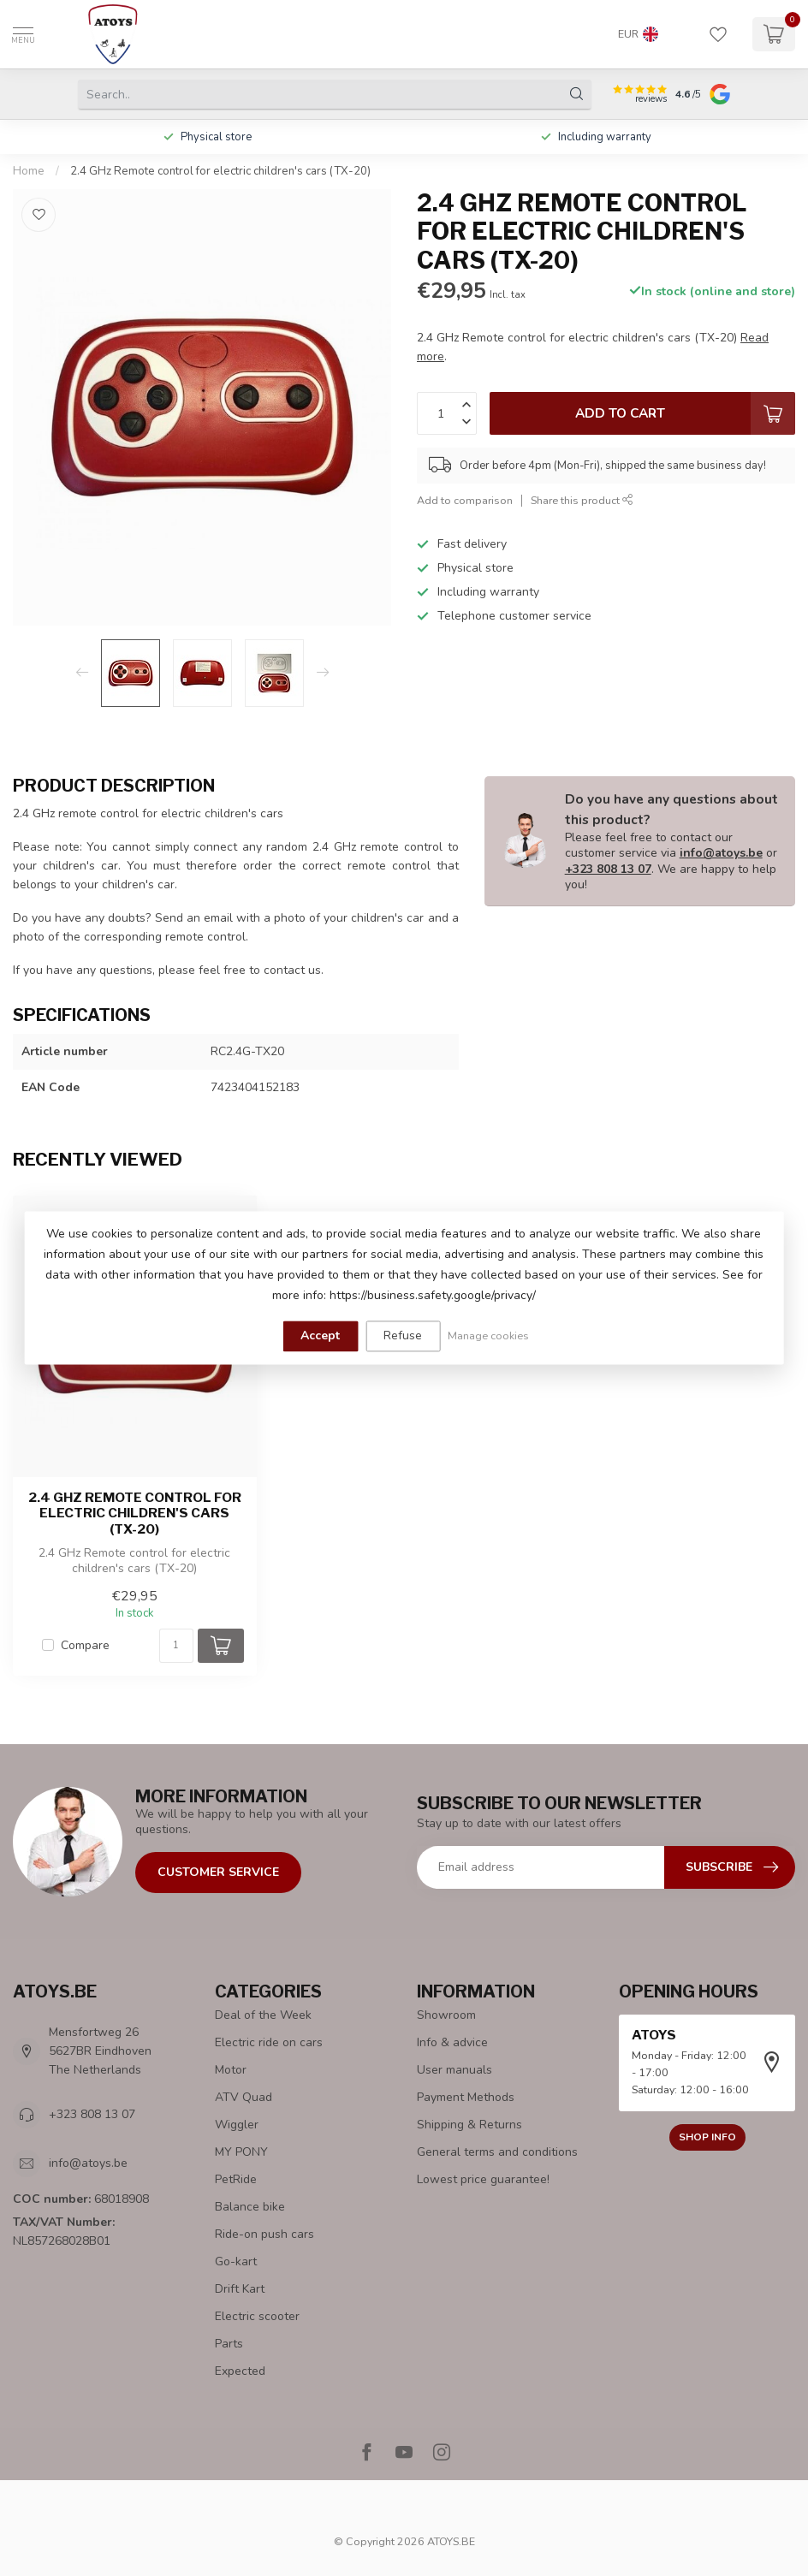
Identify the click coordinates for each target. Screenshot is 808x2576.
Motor (231, 2070)
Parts (229, 2344)
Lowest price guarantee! (483, 2179)
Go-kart (236, 2261)
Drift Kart (239, 2289)
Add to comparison (465, 500)
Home (29, 171)
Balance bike (250, 2207)
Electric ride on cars (269, 2042)
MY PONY (241, 2152)
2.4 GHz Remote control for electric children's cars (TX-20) (220, 171)
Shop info (707, 2137)
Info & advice (452, 2042)
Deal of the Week (263, 2015)
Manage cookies (488, 1335)
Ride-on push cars (264, 2234)
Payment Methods (465, 2097)
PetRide (236, 2179)
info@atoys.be (721, 853)
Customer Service (218, 1872)
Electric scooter (257, 2316)
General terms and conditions (497, 2152)
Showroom (446, 2015)
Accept (320, 1335)
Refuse (402, 1335)
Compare (85, 1645)
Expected (240, 2371)
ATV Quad (243, 2097)
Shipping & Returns (469, 2124)
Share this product (582, 500)
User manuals (454, 2070)
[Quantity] (176, 1646)
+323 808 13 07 (608, 869)
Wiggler (236, 2124)
